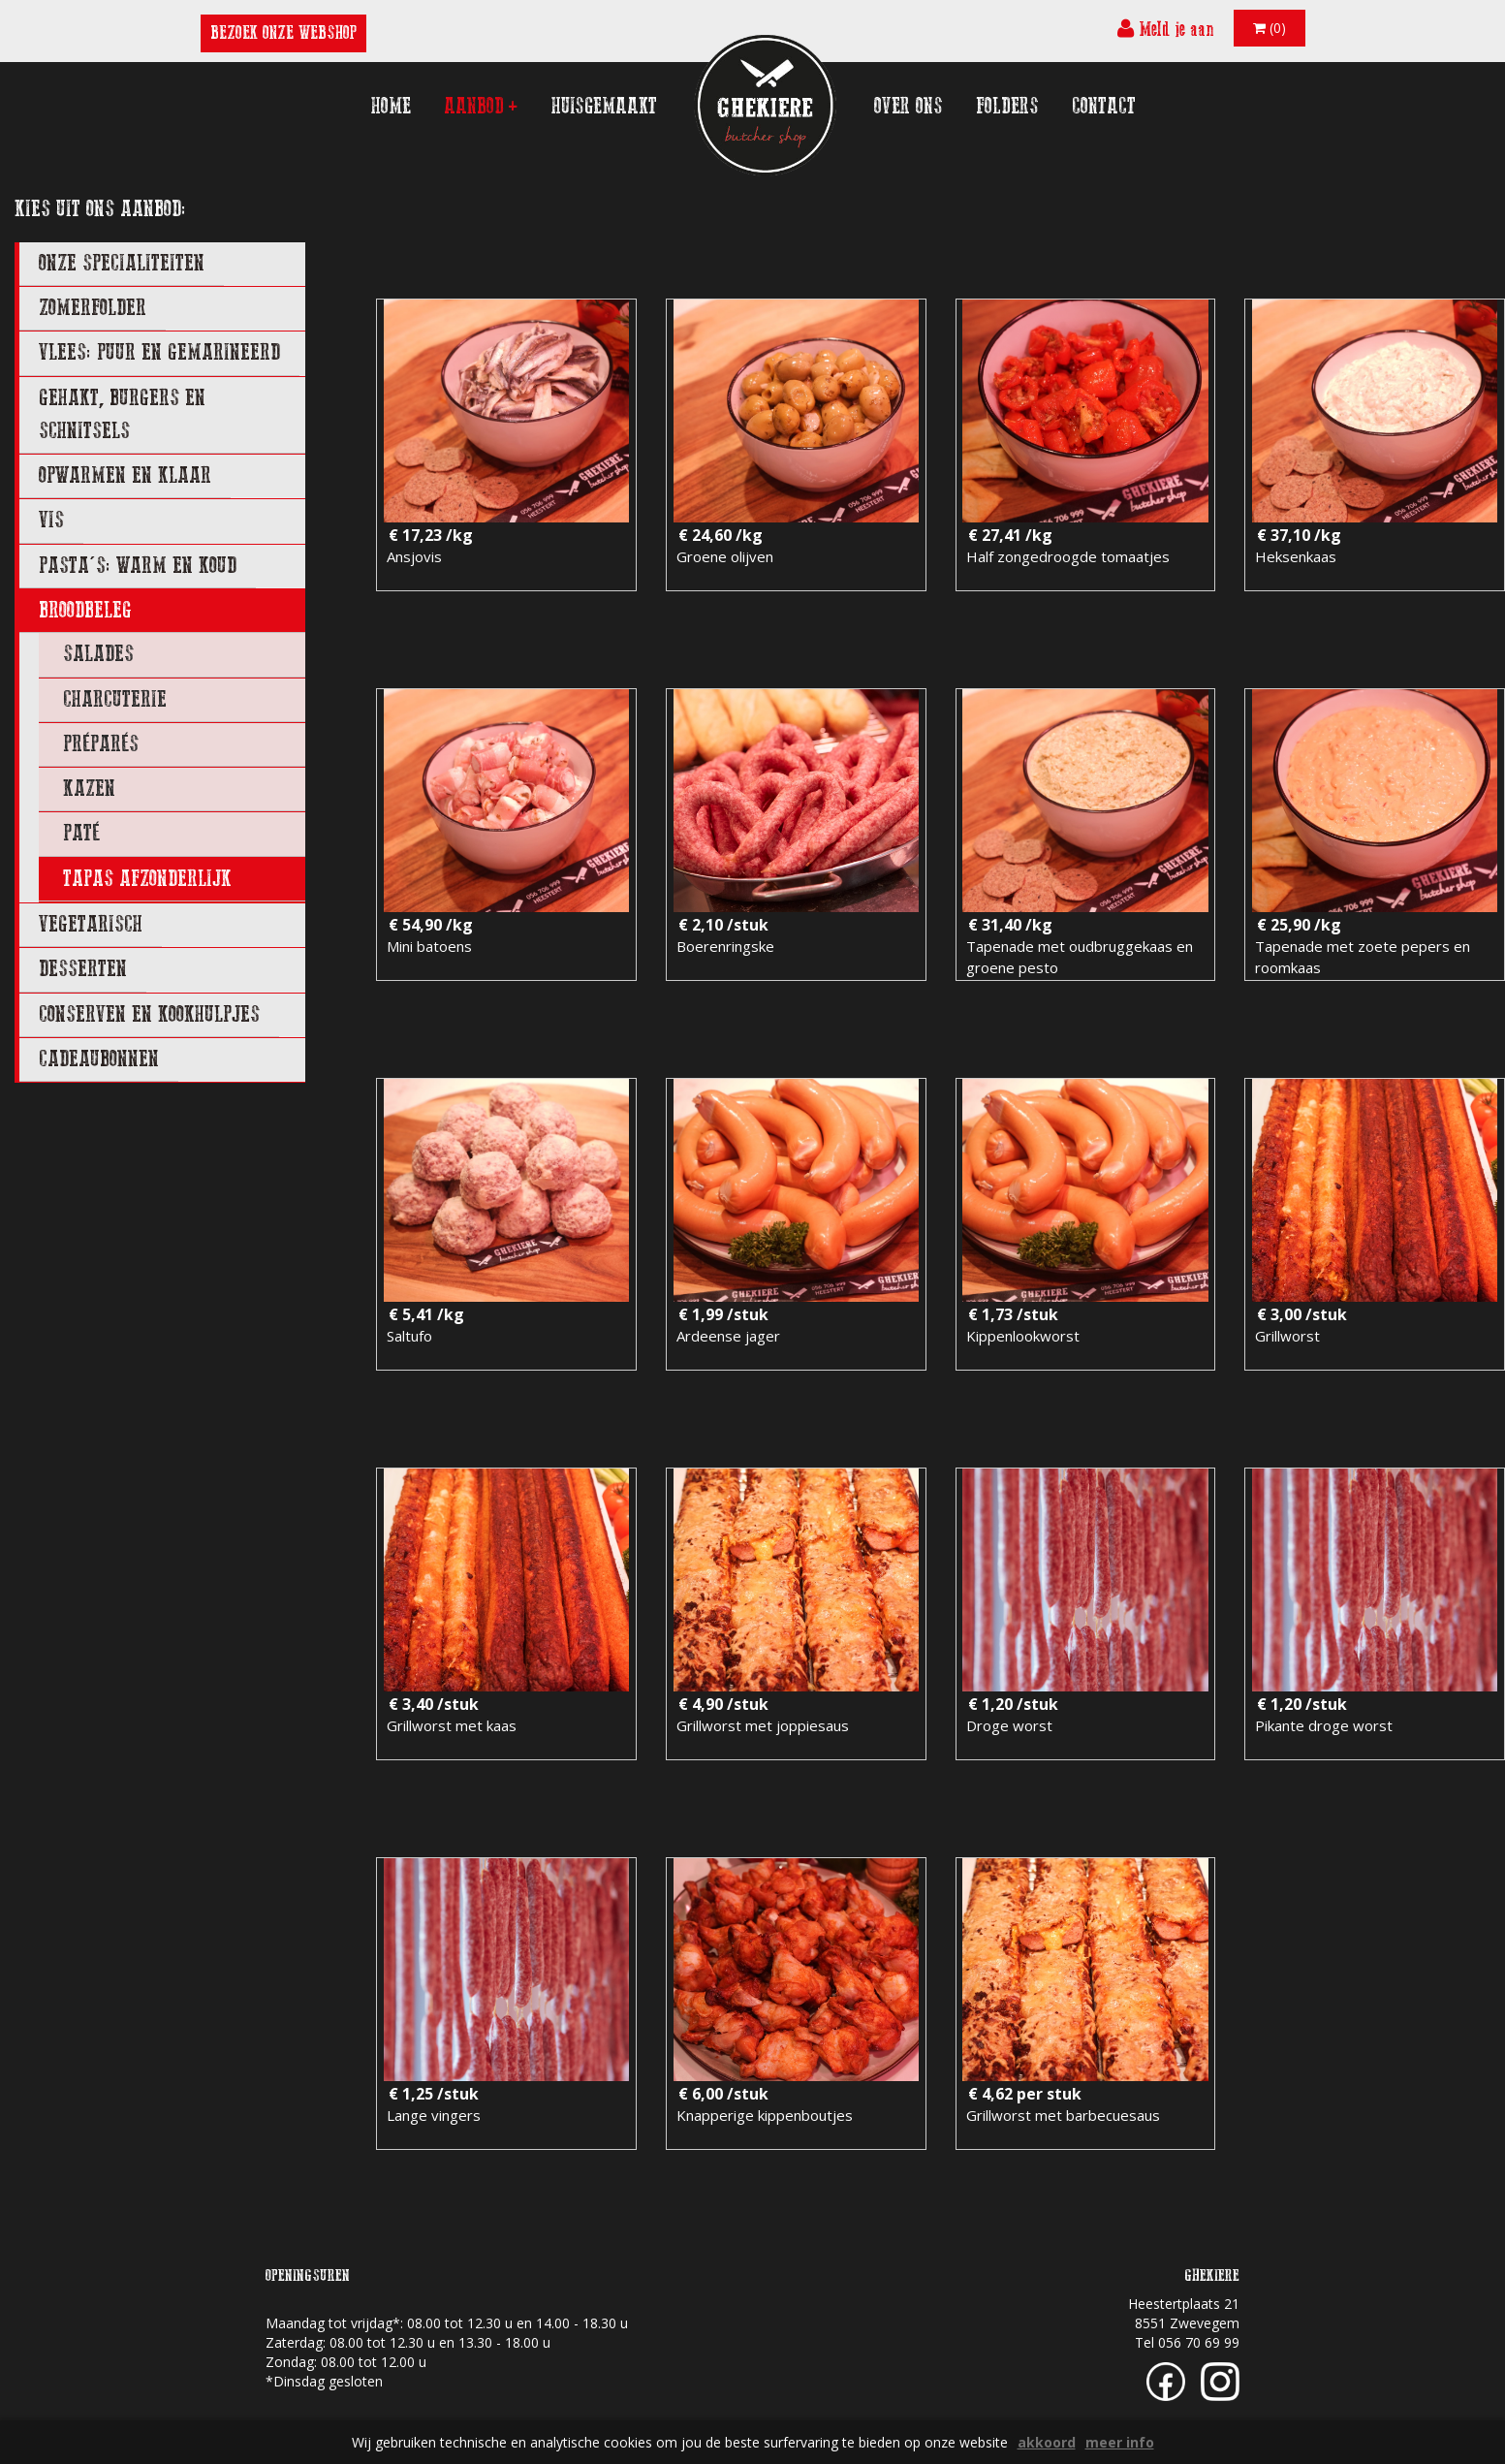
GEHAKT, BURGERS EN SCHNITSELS (122, 414)
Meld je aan (1165, 28)
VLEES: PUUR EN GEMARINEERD (159, 352)
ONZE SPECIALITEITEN (121, 263)
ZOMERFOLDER (92, 308)
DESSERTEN (83, 969)
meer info (1119, 2442)
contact (1104, 106)
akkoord (1047, 2442)
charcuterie (115, 699)
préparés (101, 744)
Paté (81, 833)
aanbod (481, 106)
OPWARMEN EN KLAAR (125, 475)
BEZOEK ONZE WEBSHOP (283, 32)
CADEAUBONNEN (99, 1059)
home (391, 106)
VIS (51, 520)
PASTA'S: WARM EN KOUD (137, 565)
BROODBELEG (85, 610)
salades (98, 654)
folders (1007, 106)
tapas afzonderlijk (147, 879)
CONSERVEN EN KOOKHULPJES (149, 1014)
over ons (908, 106)
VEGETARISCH (90, 924)
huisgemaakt (604, 106)
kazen (89, 788)
